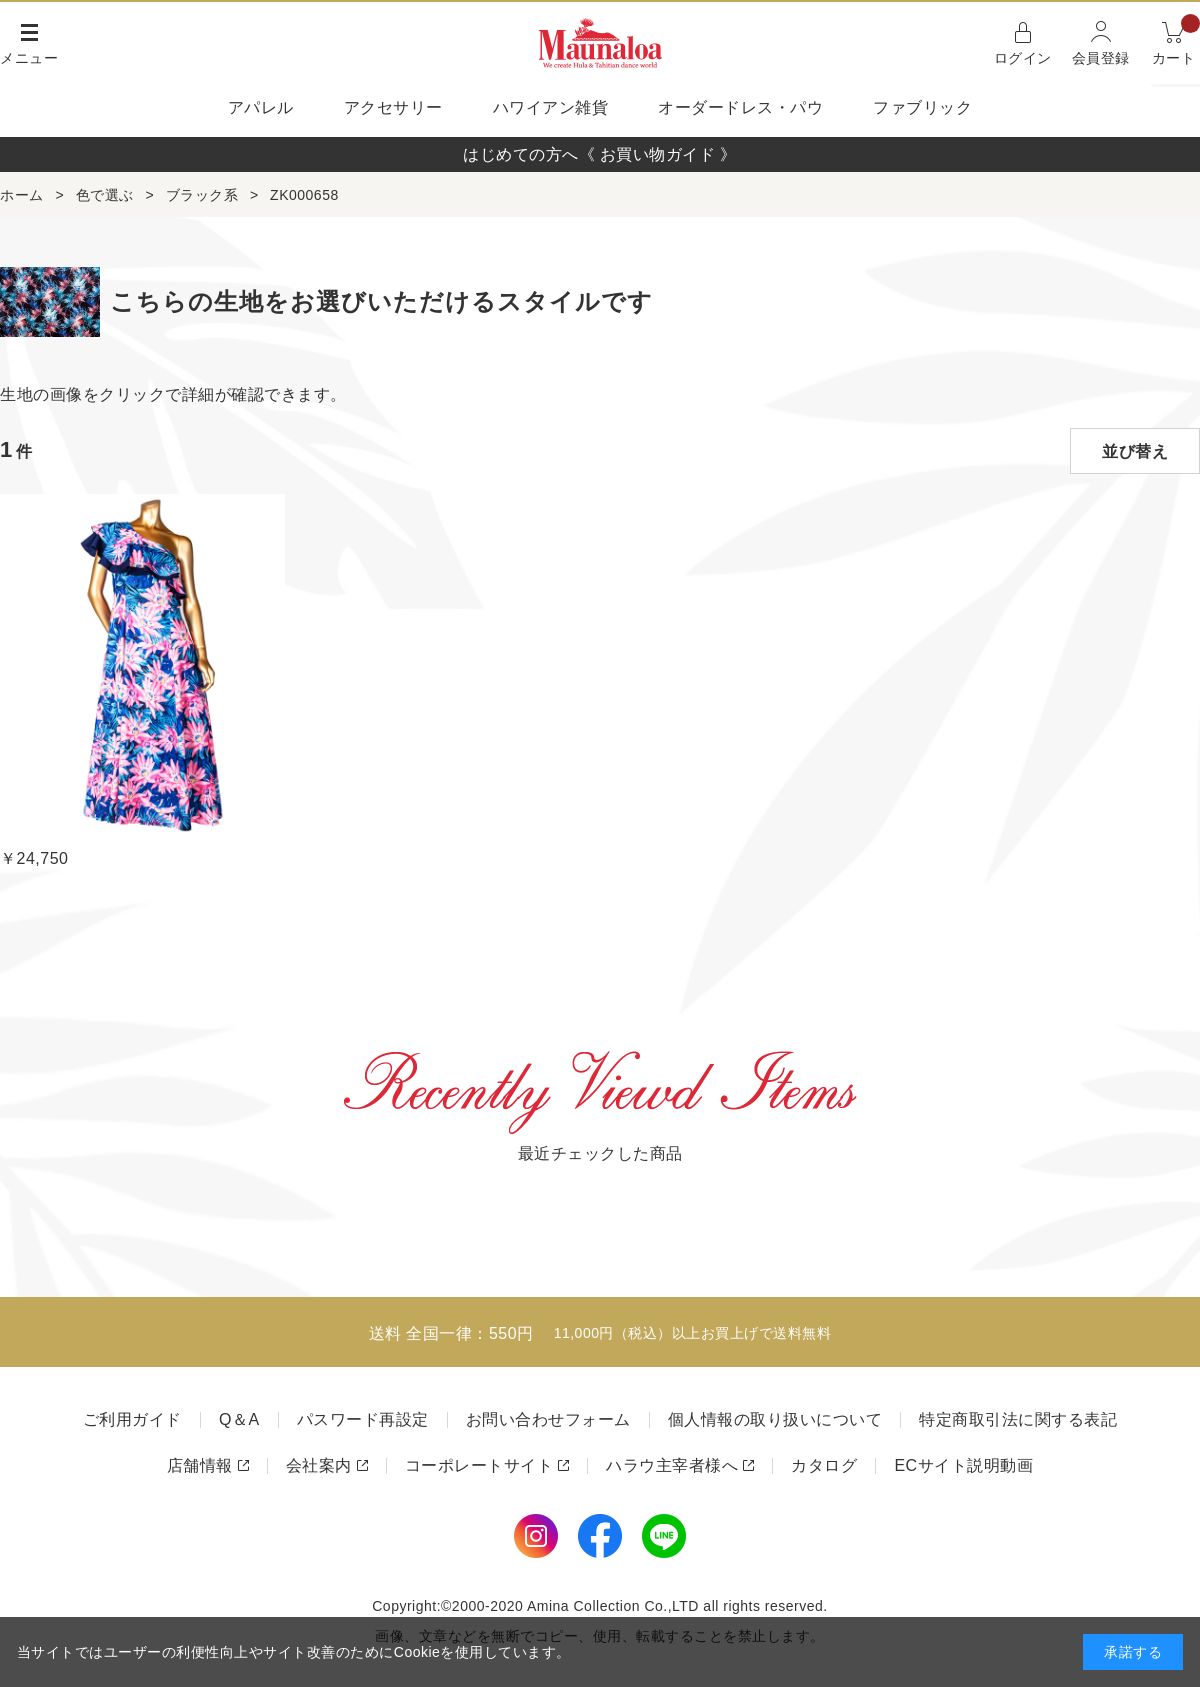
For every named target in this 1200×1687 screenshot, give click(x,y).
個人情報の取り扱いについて (775, 1419)
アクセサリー (393, 107)
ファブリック (922, 107)
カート (1176, 41)
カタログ (824, 1465)
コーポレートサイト (479, 1465)
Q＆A (239, 1419)
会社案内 (319, 1465)
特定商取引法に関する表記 (1018, 1419)
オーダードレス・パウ (740, 107)
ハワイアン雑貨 (551, 107)
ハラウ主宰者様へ (672, 1465)
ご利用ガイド (132, 1419)
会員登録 (1101, 58)
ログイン (1023, 58)
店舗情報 (200, 1465)
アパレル (261, 107)
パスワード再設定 (363, 1419)
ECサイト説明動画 (963, 1465)
